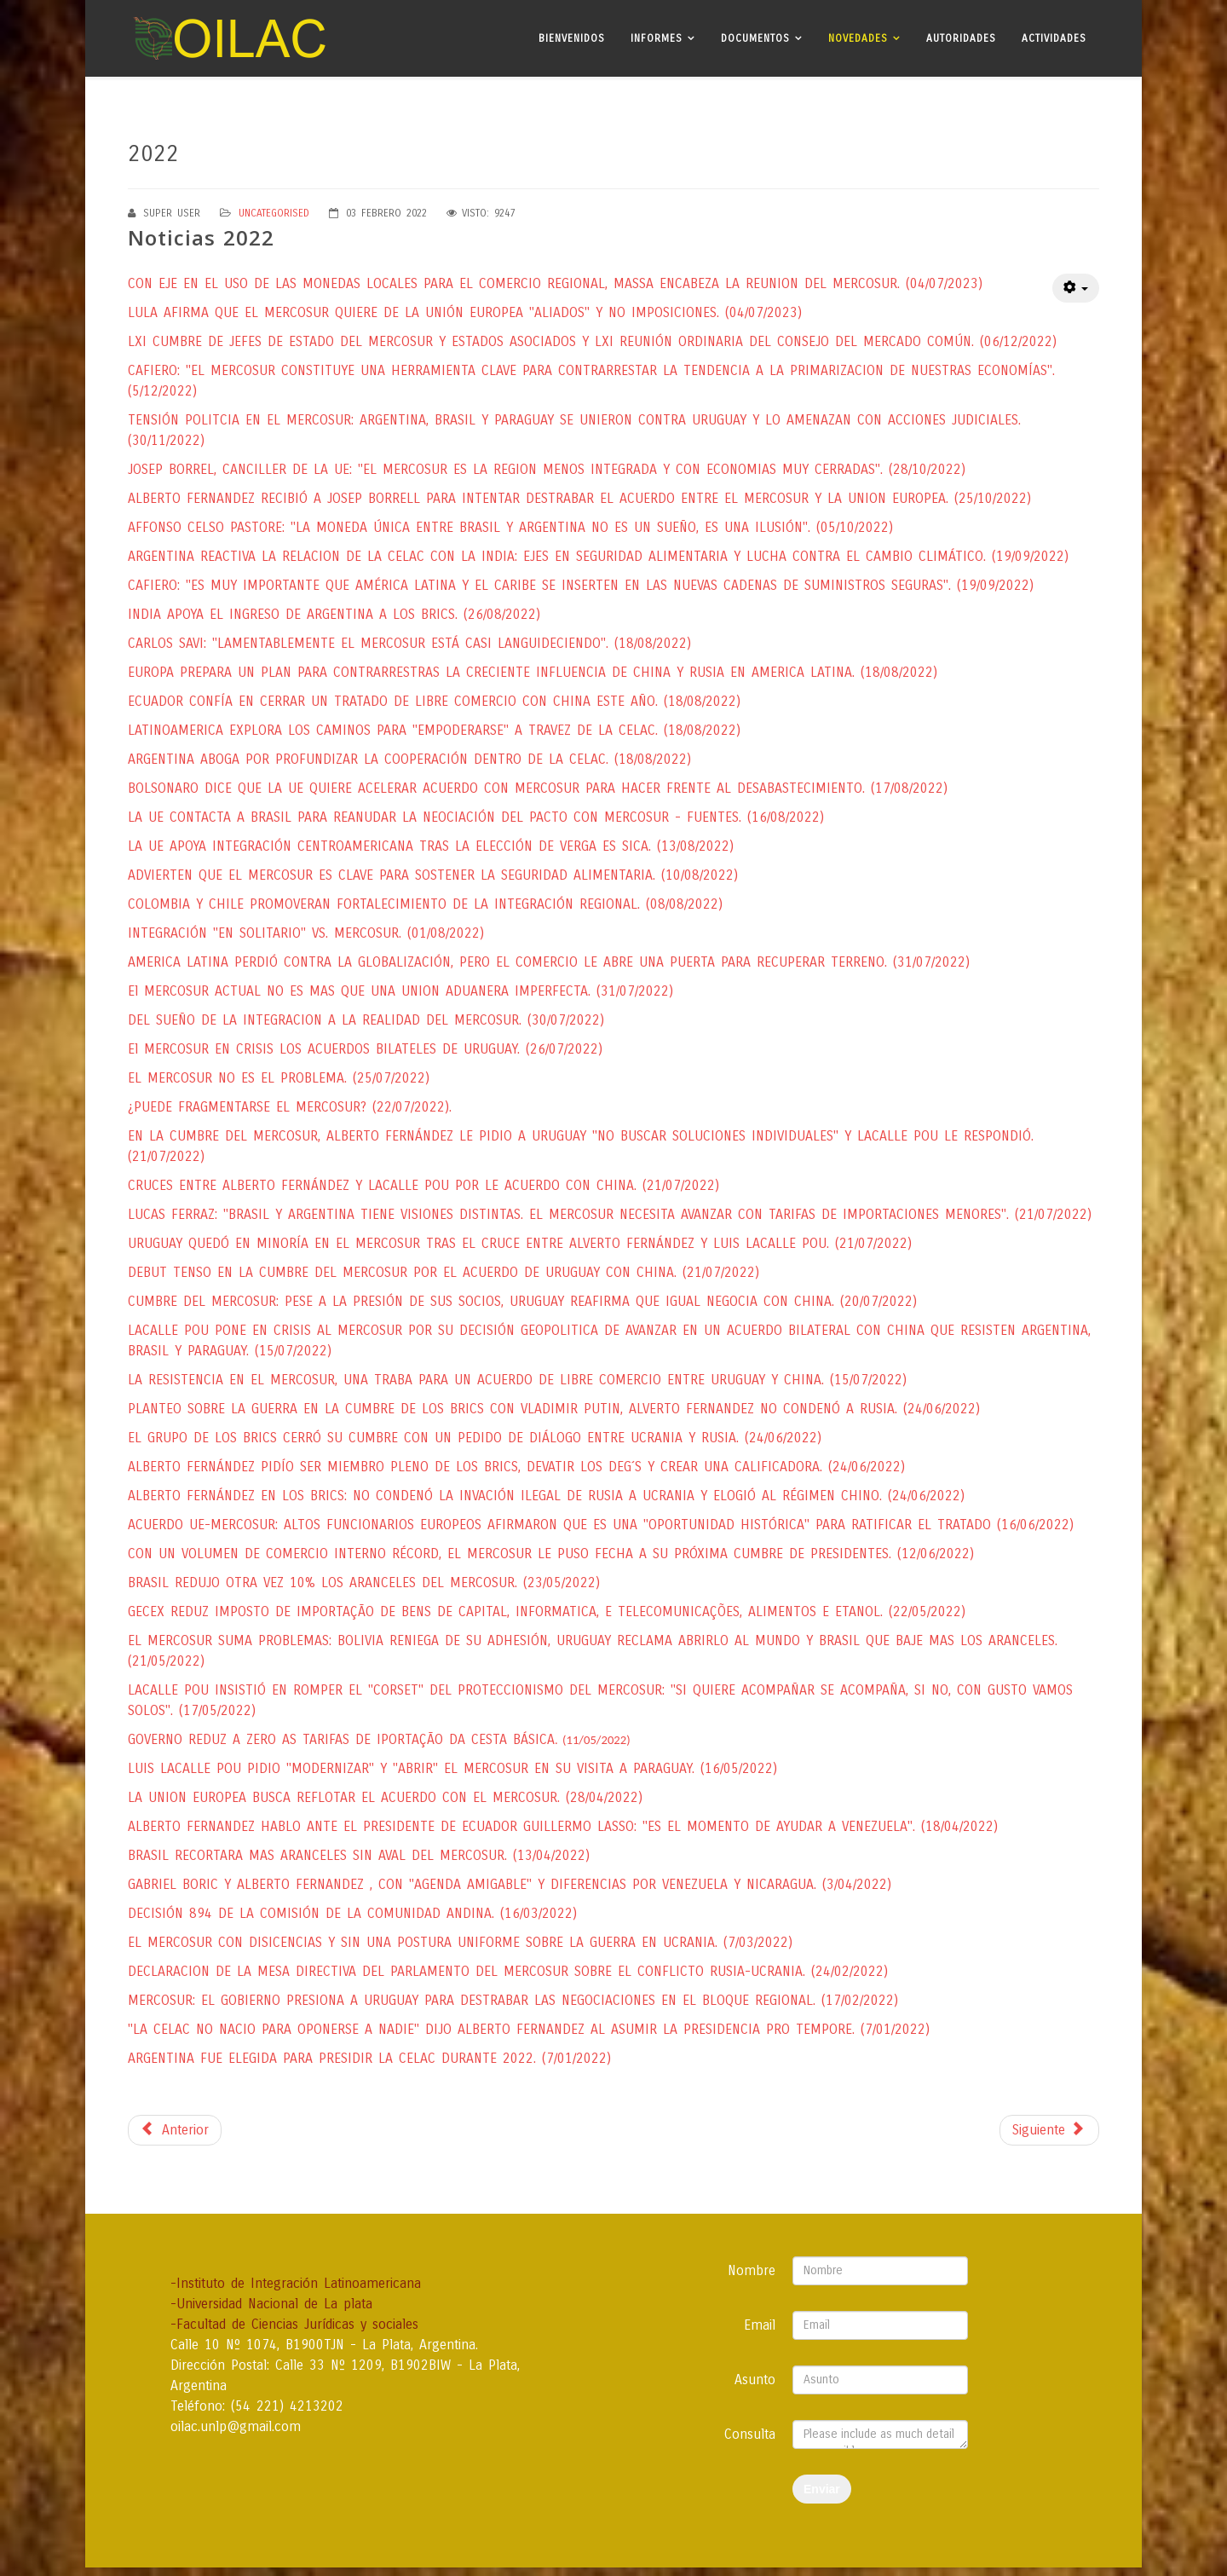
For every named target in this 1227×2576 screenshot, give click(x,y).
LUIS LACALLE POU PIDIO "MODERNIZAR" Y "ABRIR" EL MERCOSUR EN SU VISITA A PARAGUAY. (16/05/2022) (452, 1768)
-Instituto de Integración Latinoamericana (295, 2283)
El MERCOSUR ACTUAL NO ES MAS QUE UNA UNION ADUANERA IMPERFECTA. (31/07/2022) (400, 991)
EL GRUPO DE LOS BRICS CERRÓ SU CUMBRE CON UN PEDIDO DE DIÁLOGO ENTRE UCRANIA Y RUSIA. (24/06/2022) (474, 1438)
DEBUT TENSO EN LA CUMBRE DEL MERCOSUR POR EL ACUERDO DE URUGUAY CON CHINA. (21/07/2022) (443, 1272)
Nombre (751, 2270)
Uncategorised (274, 213)
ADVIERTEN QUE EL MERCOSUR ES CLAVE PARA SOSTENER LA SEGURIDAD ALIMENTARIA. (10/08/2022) (433, 875)
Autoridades (961, 38)
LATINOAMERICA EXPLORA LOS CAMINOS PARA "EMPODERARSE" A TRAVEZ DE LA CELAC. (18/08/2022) (434, 730)
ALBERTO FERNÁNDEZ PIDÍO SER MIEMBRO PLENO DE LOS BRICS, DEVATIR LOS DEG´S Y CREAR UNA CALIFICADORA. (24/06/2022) (516, 1466)
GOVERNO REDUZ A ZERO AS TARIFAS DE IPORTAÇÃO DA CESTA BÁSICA (379, 1739)
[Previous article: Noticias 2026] (175, 2130)
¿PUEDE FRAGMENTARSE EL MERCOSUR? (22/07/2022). (290, 1107)
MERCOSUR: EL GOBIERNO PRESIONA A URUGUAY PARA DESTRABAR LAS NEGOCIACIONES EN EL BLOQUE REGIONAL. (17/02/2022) (513, 2000)
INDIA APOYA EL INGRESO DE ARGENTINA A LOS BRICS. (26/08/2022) (334, 614)
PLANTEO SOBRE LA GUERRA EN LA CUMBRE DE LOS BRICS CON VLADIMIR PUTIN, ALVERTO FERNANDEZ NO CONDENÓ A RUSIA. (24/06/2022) (554, 1409)
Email (759, 2325)
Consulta (749, 2434)
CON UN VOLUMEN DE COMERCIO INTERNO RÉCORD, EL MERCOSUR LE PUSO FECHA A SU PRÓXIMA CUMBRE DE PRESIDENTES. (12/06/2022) (551, 1553)
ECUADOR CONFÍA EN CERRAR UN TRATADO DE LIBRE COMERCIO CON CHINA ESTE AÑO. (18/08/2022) (434, 701)
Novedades (858, 38)
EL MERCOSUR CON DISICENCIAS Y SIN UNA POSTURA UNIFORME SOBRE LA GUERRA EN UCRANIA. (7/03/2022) (460, 1942)
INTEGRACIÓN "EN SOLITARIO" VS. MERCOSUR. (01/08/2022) (306, 933)
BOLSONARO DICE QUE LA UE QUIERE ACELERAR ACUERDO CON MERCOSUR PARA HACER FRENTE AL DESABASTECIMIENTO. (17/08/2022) (538, 788)
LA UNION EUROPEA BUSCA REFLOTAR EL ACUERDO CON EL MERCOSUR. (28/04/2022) (385, 1797)
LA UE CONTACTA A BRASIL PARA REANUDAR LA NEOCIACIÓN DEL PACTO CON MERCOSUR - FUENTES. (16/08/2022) (476, 817)
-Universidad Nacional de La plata (271, 2304)
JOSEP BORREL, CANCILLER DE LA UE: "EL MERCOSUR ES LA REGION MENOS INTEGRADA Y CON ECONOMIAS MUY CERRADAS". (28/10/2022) (546, 469)
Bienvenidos (572, 38)
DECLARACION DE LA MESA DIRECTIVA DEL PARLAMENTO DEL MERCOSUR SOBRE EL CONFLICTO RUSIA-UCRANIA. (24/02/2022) (508, 1971)
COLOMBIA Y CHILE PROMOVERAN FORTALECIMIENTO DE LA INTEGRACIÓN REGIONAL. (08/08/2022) (425, 904)
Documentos (755, 38)
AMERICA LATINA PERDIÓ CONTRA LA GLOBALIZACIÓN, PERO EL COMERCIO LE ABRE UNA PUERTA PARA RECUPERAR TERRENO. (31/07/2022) (549, 962)
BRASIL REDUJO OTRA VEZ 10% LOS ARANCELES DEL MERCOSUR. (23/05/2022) (364, 1582)
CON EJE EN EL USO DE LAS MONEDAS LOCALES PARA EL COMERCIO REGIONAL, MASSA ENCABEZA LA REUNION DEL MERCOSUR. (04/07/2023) (555, 283)
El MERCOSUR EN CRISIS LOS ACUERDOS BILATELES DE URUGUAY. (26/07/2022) (365, 1049)
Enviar (822, 2489)
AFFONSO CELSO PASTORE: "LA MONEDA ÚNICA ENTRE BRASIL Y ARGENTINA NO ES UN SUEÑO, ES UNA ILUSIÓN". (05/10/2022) (510, 527)
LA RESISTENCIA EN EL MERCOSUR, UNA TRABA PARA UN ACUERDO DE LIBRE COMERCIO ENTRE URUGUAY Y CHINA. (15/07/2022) (517, 1380)
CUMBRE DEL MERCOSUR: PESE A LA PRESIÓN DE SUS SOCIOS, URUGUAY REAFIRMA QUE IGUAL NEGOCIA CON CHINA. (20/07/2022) (522, 1301)
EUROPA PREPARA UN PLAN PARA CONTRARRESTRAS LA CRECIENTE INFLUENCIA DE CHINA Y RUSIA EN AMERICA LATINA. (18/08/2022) (532, 672)
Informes (657, 38)
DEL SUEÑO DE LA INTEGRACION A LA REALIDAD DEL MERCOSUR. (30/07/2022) (366, 1020)
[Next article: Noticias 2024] (1049, 2130)
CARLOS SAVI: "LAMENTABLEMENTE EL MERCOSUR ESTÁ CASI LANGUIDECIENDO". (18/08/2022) (409, 643)
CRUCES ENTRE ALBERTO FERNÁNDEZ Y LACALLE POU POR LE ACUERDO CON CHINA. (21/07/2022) (423, 1185)
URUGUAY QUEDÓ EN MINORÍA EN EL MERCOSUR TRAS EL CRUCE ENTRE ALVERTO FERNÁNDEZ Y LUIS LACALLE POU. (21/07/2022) (520, 1243)
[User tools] (1075, 288)
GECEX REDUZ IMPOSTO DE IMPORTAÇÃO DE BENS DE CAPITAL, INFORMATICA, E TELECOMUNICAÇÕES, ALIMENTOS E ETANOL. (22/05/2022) (546, 1611)
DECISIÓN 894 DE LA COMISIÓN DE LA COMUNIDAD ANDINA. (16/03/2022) (352, 1913)
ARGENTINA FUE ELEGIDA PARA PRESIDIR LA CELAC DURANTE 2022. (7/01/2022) (369, 2058)
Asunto (754, 2379)
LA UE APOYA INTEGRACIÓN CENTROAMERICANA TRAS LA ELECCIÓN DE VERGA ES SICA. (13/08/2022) (431, 846)
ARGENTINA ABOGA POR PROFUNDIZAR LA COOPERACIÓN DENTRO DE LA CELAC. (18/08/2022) (409, 759)
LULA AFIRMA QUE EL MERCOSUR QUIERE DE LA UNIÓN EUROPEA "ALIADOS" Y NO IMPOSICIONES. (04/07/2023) (465, 312)
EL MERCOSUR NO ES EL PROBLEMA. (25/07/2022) (278, 1078)
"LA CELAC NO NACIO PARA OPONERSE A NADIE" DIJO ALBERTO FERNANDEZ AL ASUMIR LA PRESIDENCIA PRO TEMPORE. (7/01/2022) (529, 2029)
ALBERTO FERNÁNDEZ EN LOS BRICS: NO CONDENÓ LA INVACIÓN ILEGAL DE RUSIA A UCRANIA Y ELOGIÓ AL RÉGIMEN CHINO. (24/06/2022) (546, 1495)
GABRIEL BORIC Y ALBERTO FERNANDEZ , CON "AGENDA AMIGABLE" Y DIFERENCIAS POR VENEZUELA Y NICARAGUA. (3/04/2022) (509, 1884)
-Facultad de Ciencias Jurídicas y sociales (294, 2324)
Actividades (1054, 38)
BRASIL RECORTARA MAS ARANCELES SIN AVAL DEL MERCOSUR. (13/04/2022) (359, 1855)
